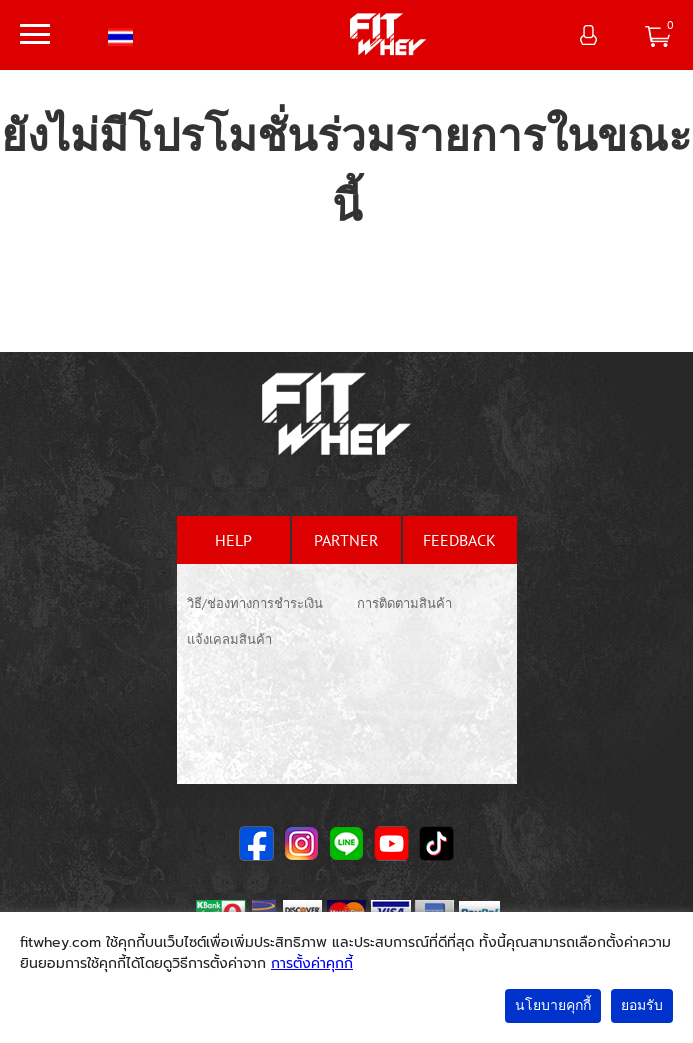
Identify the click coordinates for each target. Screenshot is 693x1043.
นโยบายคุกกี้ (553, 1005)
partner (346, 540)
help (233, 540)
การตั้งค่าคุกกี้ (312, 963)
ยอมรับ (642, 1005)
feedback (459, 540)
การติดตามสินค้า (404, 603)
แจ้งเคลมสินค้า (229, 639)
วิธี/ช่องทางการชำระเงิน (255, 603)
